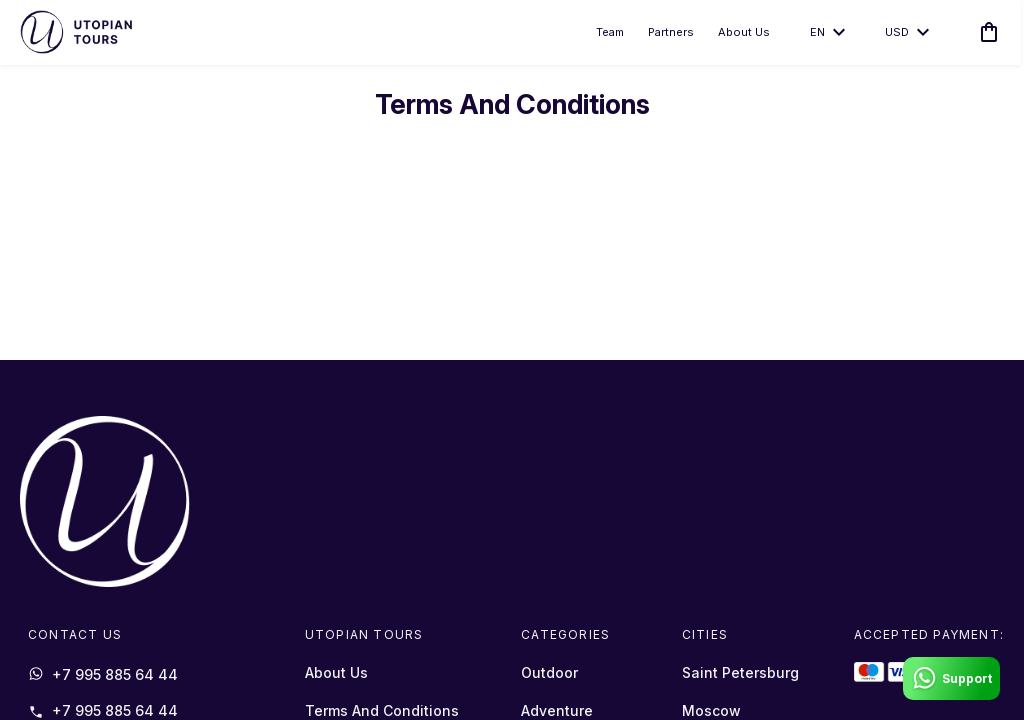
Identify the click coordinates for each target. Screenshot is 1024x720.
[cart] (983, 34)
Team (608, 34)
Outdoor (549, 672)
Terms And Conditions (382, 710)
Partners (669, 34)
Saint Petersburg (740, 672)
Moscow (711, 710)
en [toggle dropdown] (825, 34)
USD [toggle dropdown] (905, 34)
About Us (742, 34)
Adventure (557, 710)
